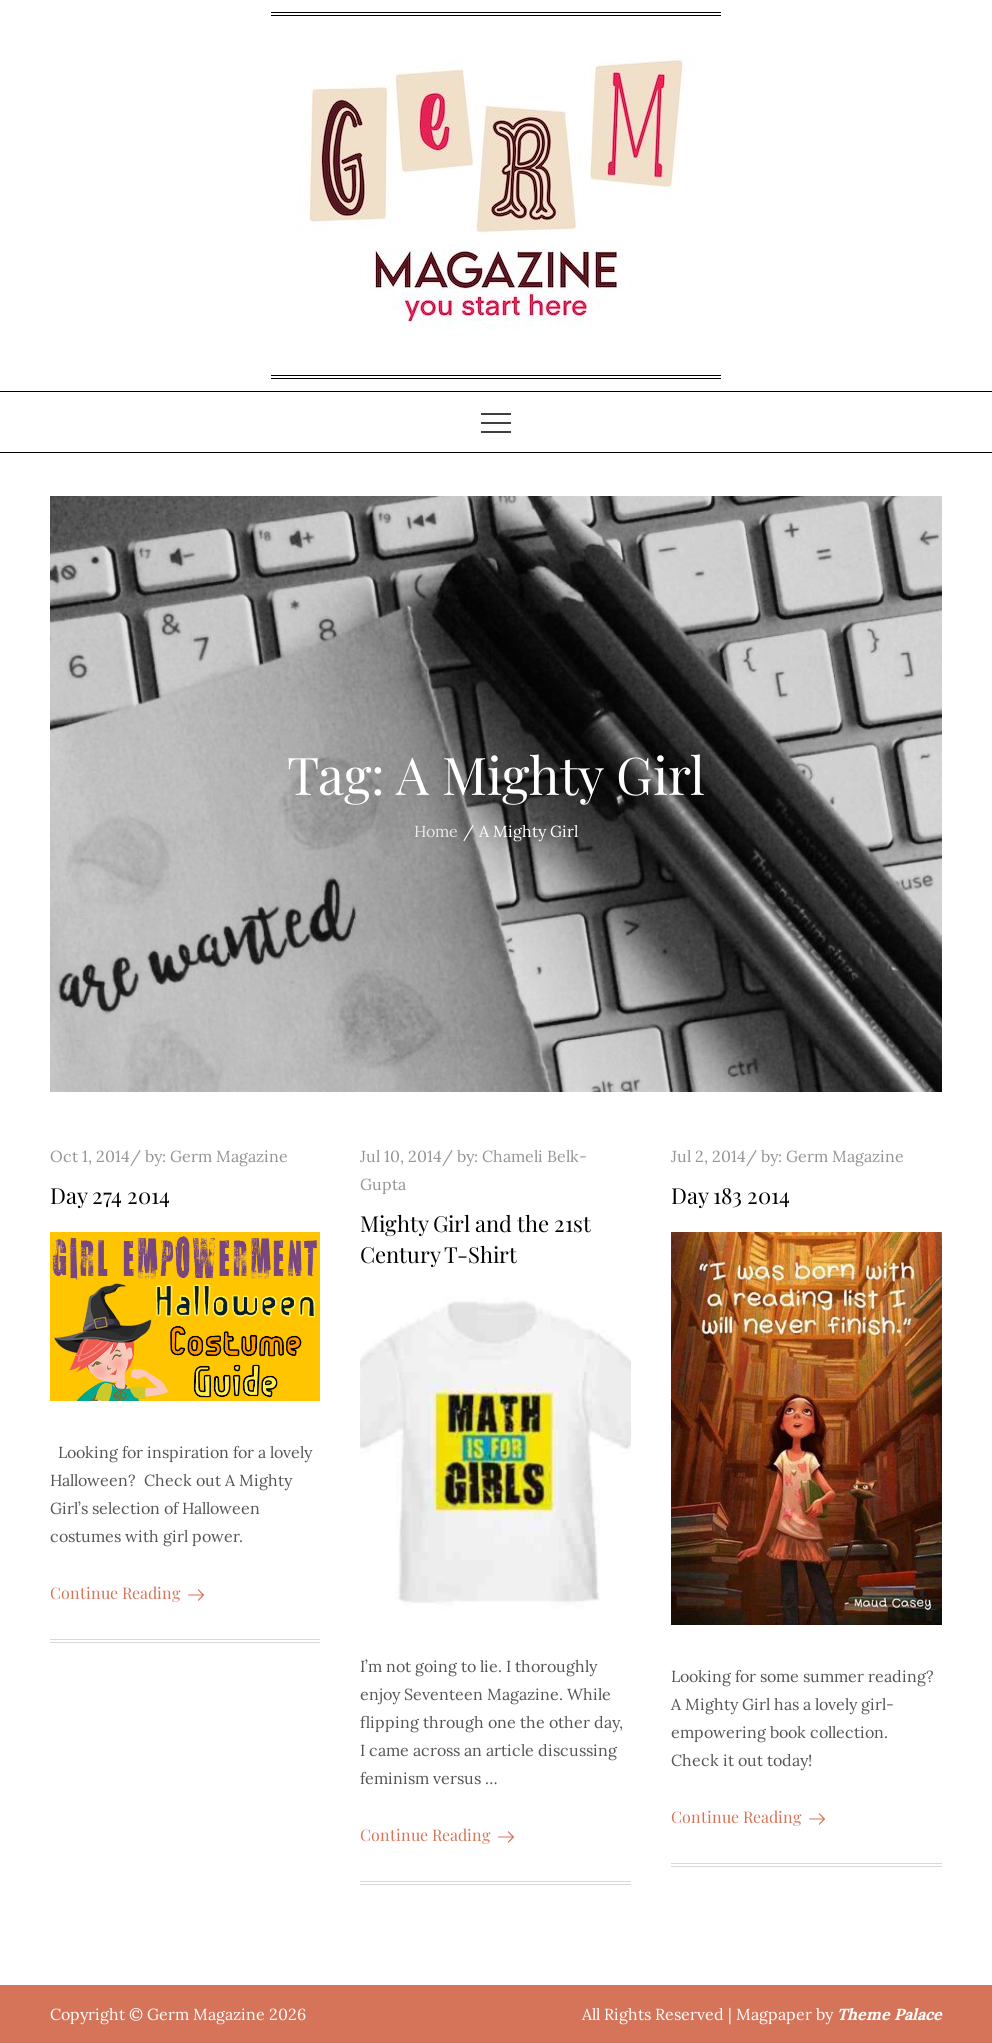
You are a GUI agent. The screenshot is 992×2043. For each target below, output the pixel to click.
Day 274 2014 (110, 1195)
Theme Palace (889, 2014)
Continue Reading (127, 1592)
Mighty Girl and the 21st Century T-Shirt (475, 1238)
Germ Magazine (229, 1156)
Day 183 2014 (730, 1195)
